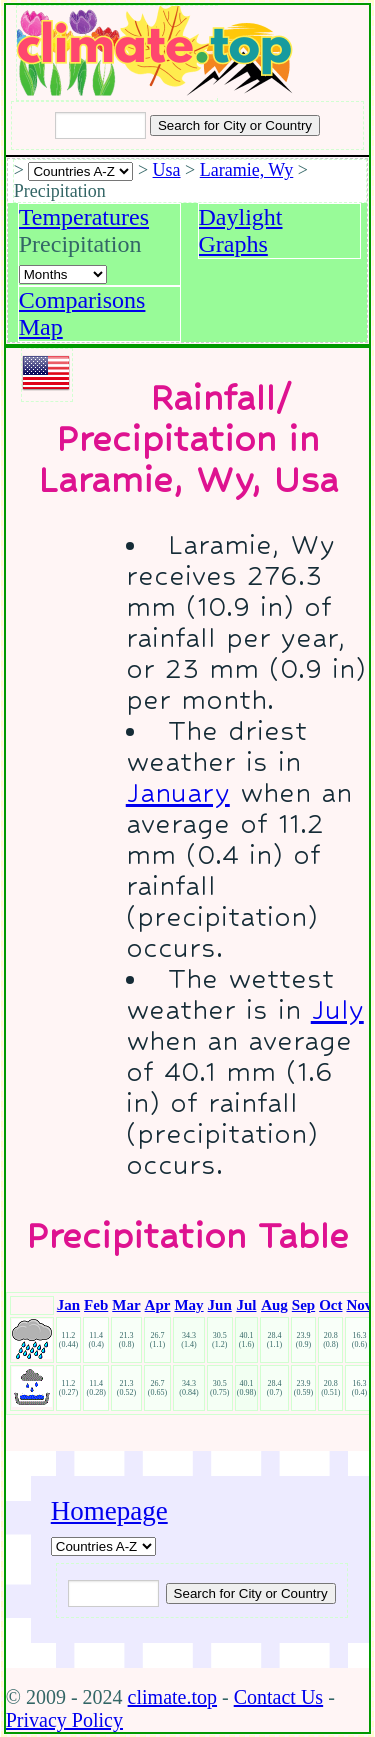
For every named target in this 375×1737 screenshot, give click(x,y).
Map (41, 327)
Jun (220, 1305)
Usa (167, 170)
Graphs (233, 244)
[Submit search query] (251, 1593)
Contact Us (278, 1697)
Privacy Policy (64, 1720)
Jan (68, 1305)
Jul (246, 1305)
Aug (274, 1305)
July (337, 1009)
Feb (96, 1305)
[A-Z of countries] (103, 1546)
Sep (303, 1305)
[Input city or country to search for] (100, 125)
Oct (330, 1305)
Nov (359, 1305)
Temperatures (84, 217)
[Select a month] (63, 274)
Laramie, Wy (247, 170)
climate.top (172, 1697)
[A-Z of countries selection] (80, 171)
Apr (158, 1305)
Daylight (241, 217)
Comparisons (82, 300)
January (178, 792)
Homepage (109, 1511)
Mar (126, 1305)
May (188, 1305)
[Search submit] (235, 125)
